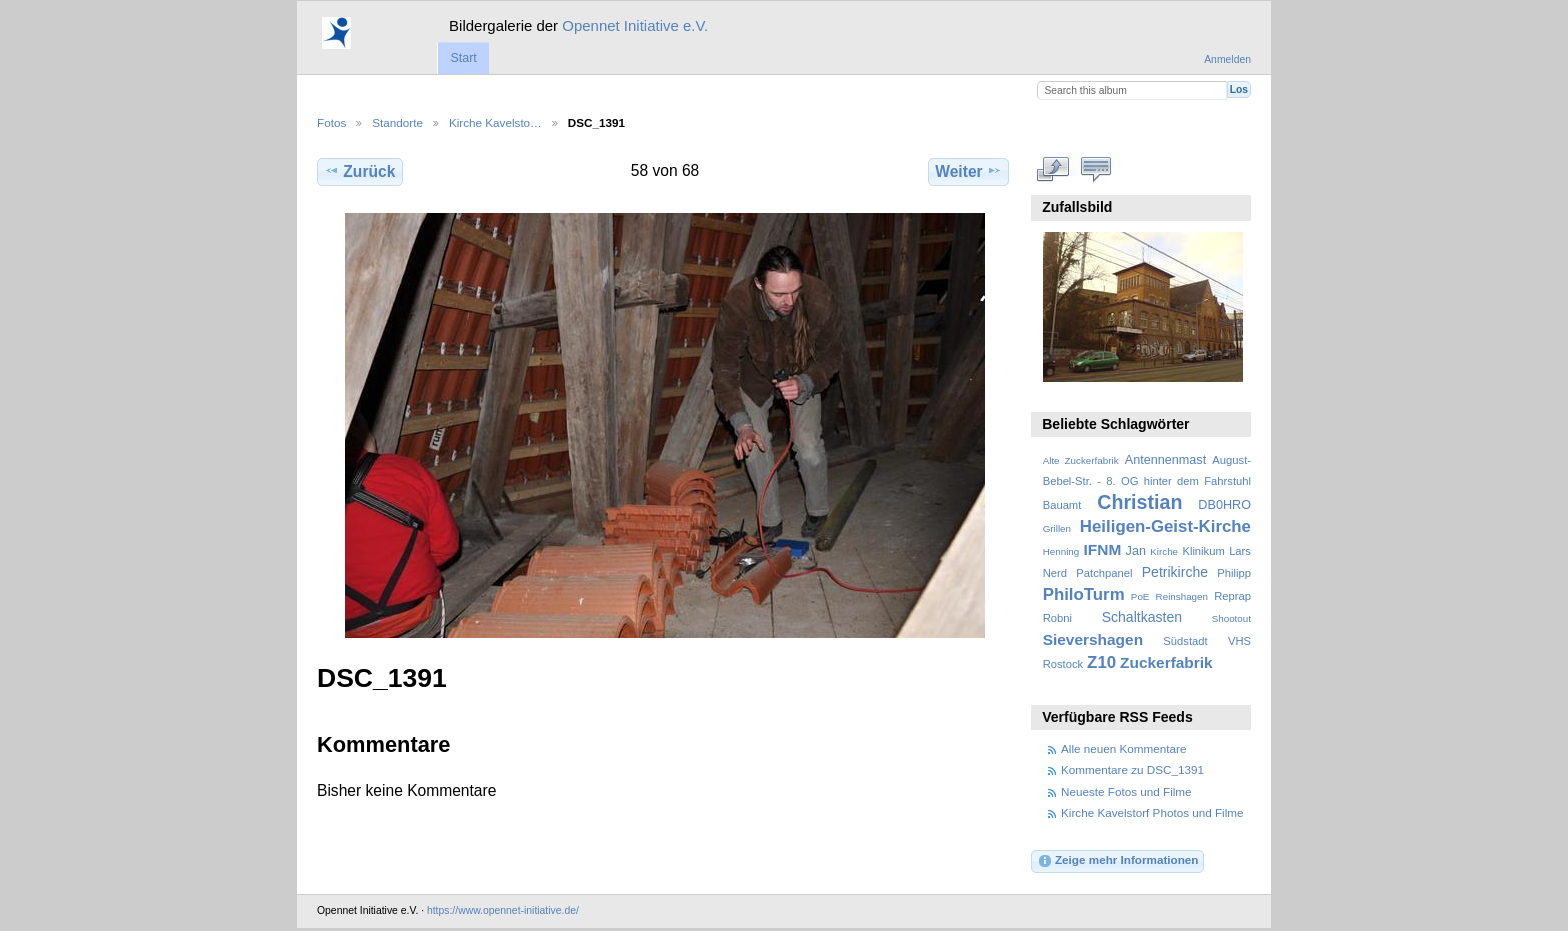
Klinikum (1203, 551)
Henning (1061, 551)
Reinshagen (1182, 596)
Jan (1136, 551)
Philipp (1234, 573)
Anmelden (1227, 59)
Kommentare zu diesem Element (1096, 169)
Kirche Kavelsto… (495, 122)
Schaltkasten (1142, 617)
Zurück (359, 171)
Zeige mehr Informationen (1118, 861)
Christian (1139, 502)
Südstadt (1185, 641)
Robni (1057, 618)
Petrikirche (1175, 572)
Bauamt (1062, 505)
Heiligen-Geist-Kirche (1165, 526)
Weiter (968, 171)
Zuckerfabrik (1166, 662)
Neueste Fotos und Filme (1126, 791)
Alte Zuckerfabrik (1081, 460)
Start (463, 58)
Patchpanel (1104, 573)
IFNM (1103, 549)
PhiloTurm (1084, 594)
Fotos (331, 122)
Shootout (1231, 618)
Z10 (1101, 662)
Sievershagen (1093, 639)
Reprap (1232, 596)
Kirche (1164, 551)
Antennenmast (1165, 460)
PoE (1140, 596)
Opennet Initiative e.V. (635, 25)
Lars (1240, 551)
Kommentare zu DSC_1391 (1132, 769)
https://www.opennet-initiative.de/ (503, 910)
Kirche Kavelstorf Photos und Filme (1152, 812)
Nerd (1055, 573)
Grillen (1057, 528)
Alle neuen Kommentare (1123, 748)
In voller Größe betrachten (1053, 169)
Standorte (397, 122)
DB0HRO (1224, 505)
